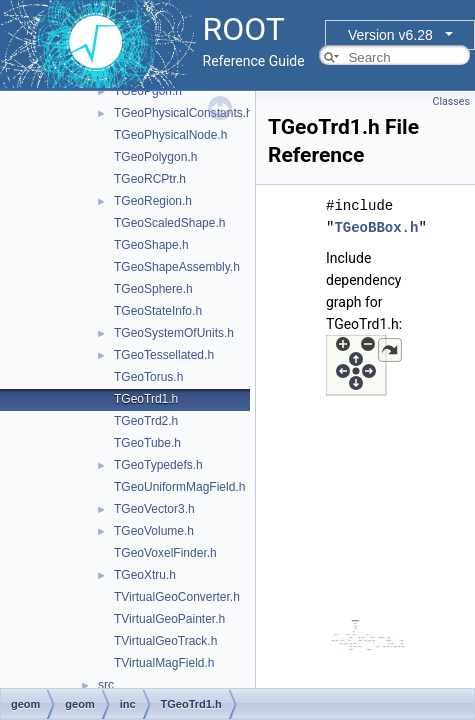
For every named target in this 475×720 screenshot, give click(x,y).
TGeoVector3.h (154, 509)
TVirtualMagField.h (164, 663)
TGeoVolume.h (154, 531)
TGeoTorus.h (148, 377)
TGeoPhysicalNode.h (170, 135)
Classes (451, 101)
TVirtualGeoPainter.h (169, 619)
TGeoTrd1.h (146, 399)
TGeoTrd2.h (146, 421)
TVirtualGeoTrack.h (165, 641)
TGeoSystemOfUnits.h (174, 333)
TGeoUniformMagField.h (179, 487)
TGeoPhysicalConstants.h (183, 113)
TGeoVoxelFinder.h (165, 553)
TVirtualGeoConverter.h (177, 597)
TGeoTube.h (147, 443)
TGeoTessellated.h (164, 355)
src (106, 685)
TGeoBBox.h (376, 227)
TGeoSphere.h (153, 289)
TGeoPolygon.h (155, 157)
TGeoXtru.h (145, 575)
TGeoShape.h (151, 245)
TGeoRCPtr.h (150, 179)
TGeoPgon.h (148, 91)
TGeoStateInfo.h (158, 311)
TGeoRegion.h (153, 201)
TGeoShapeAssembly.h (177, 267)
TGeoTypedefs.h (158, 465)
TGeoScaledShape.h (169, 223)
